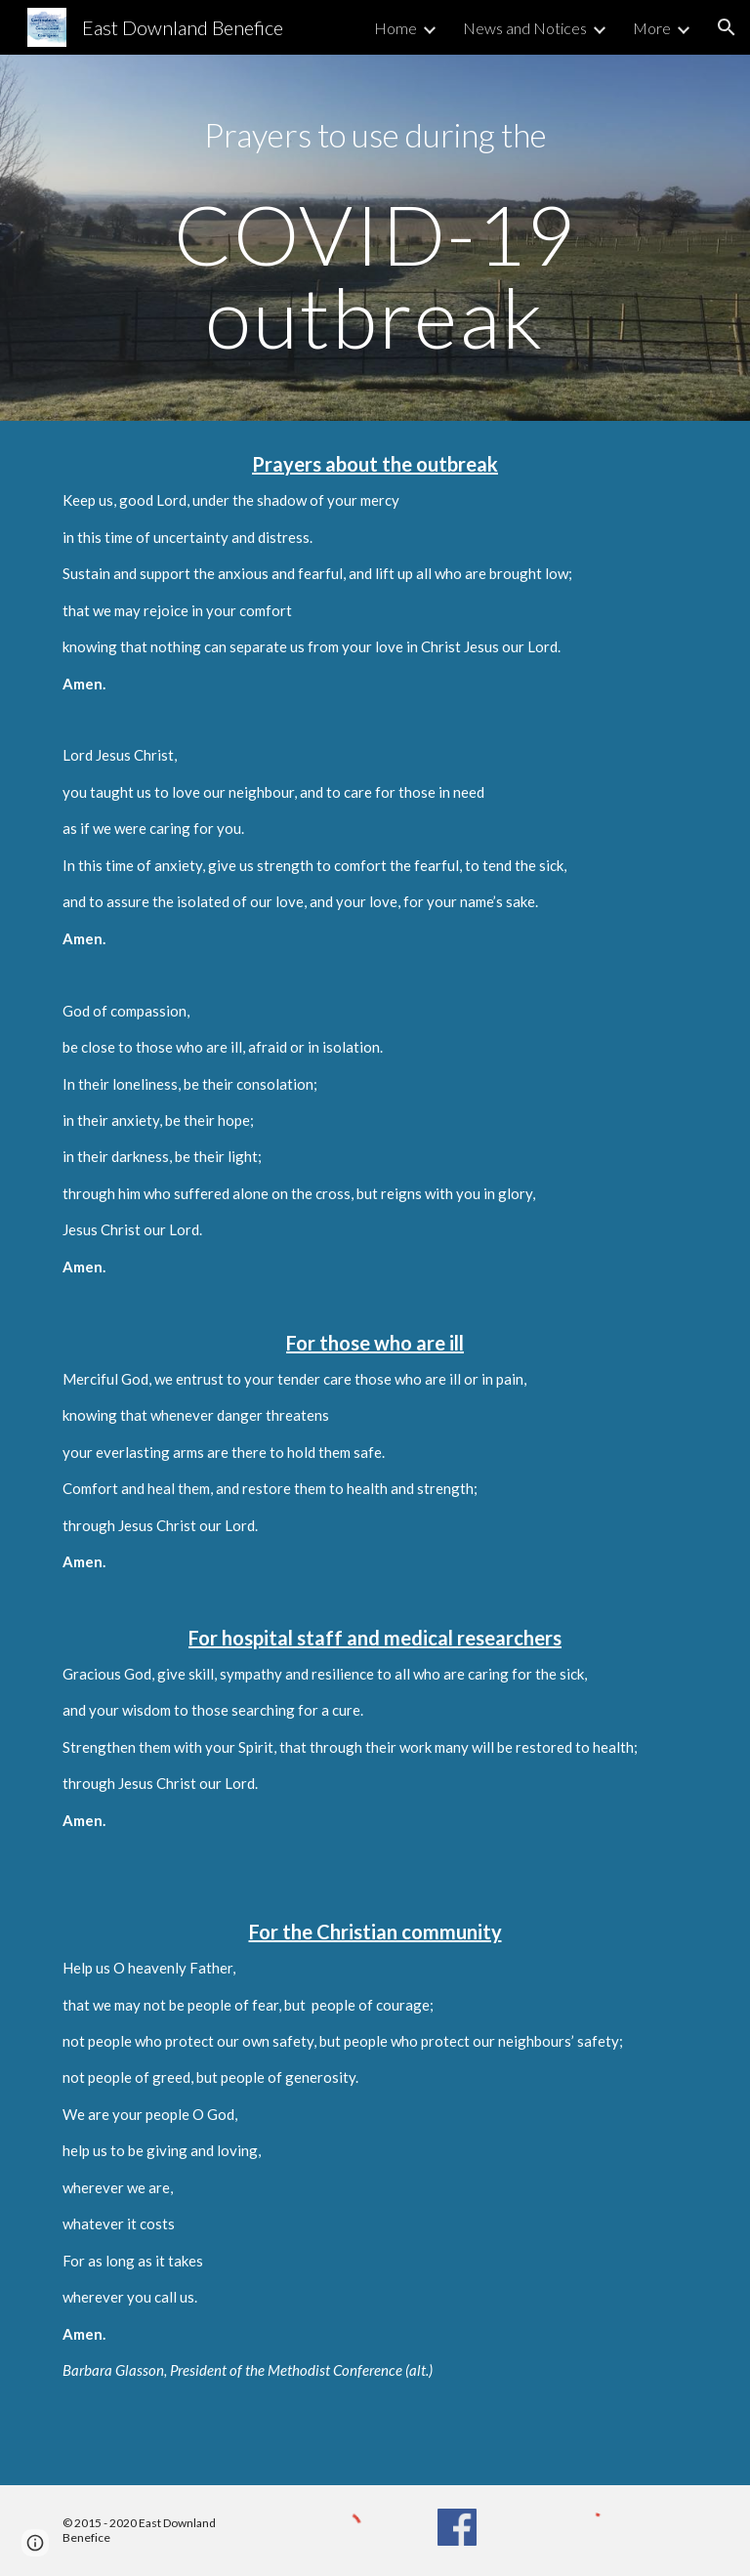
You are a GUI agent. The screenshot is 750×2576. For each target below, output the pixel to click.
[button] (726, 27)
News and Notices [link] (525, 28)
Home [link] (395, 28)
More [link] (652, 28)
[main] (374, 237)
